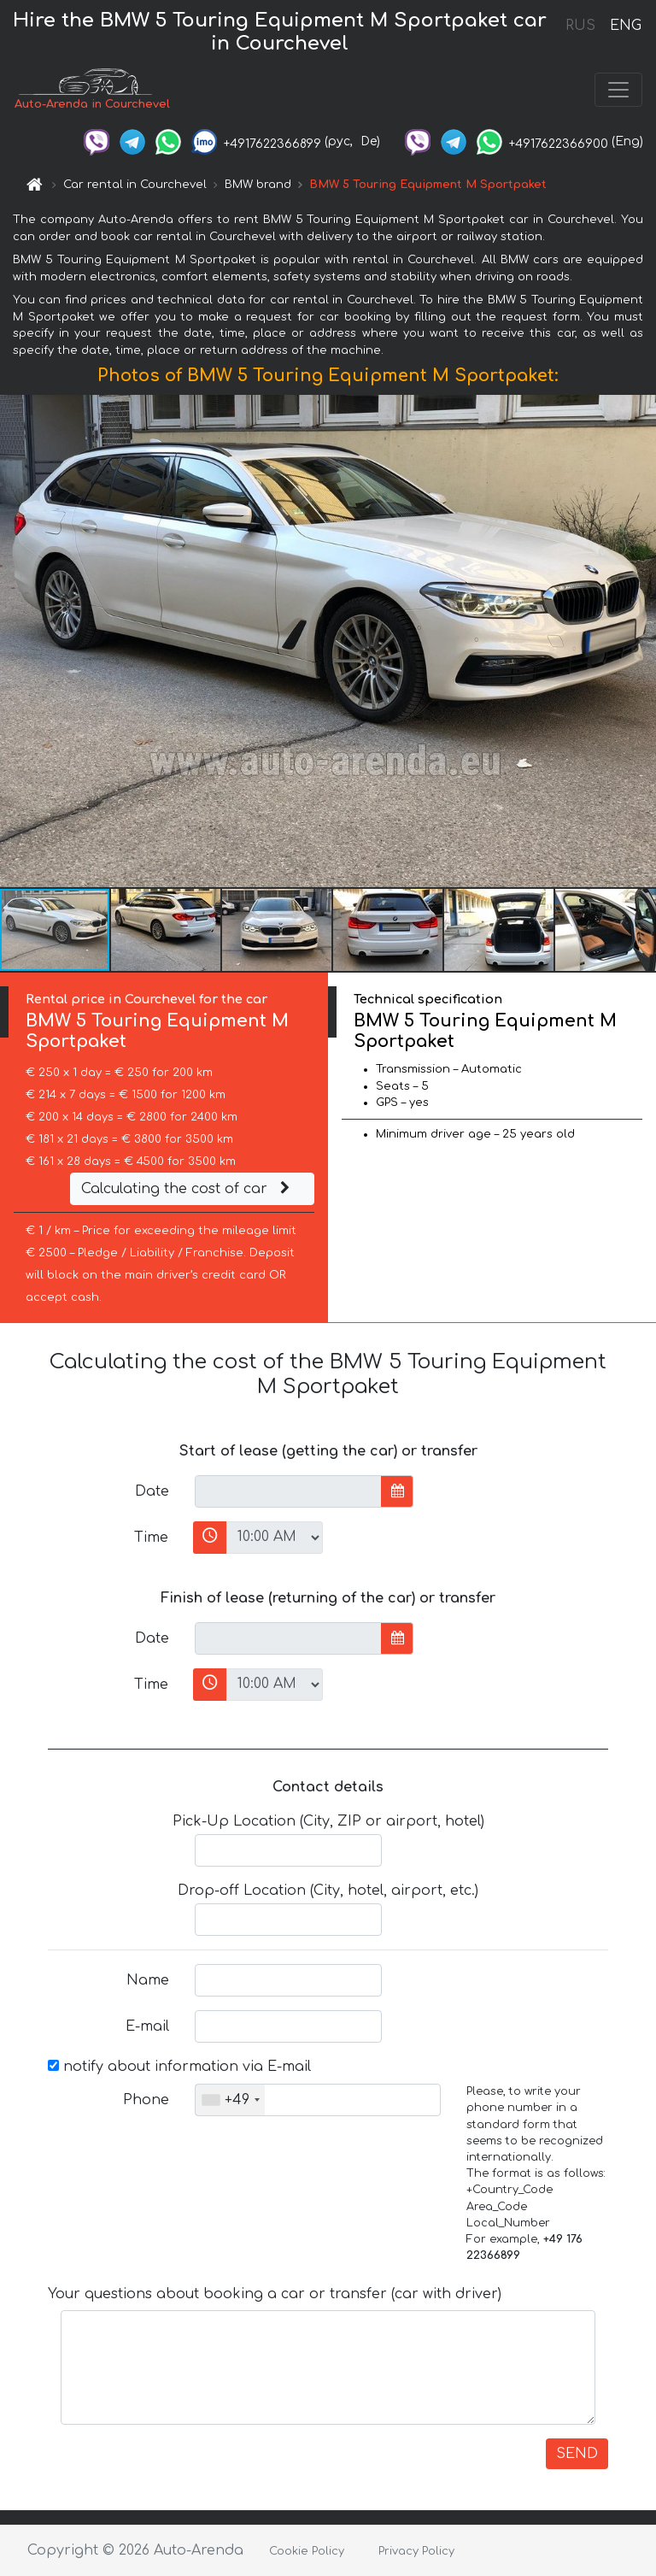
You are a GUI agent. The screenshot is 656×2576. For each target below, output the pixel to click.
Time (151, 1537)
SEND (577, 2453)
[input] (288, 1491)
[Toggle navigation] (618, 90)
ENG (625, 25)
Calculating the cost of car (188, 1189)
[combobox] (230, 2100)
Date (152, 1491)
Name (147, 1980)
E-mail (147, 2026)
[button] (640, 641)
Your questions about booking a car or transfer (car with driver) (274, 2294)
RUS (580, 25)
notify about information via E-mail (179, 2066)
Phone (146, 2100)
